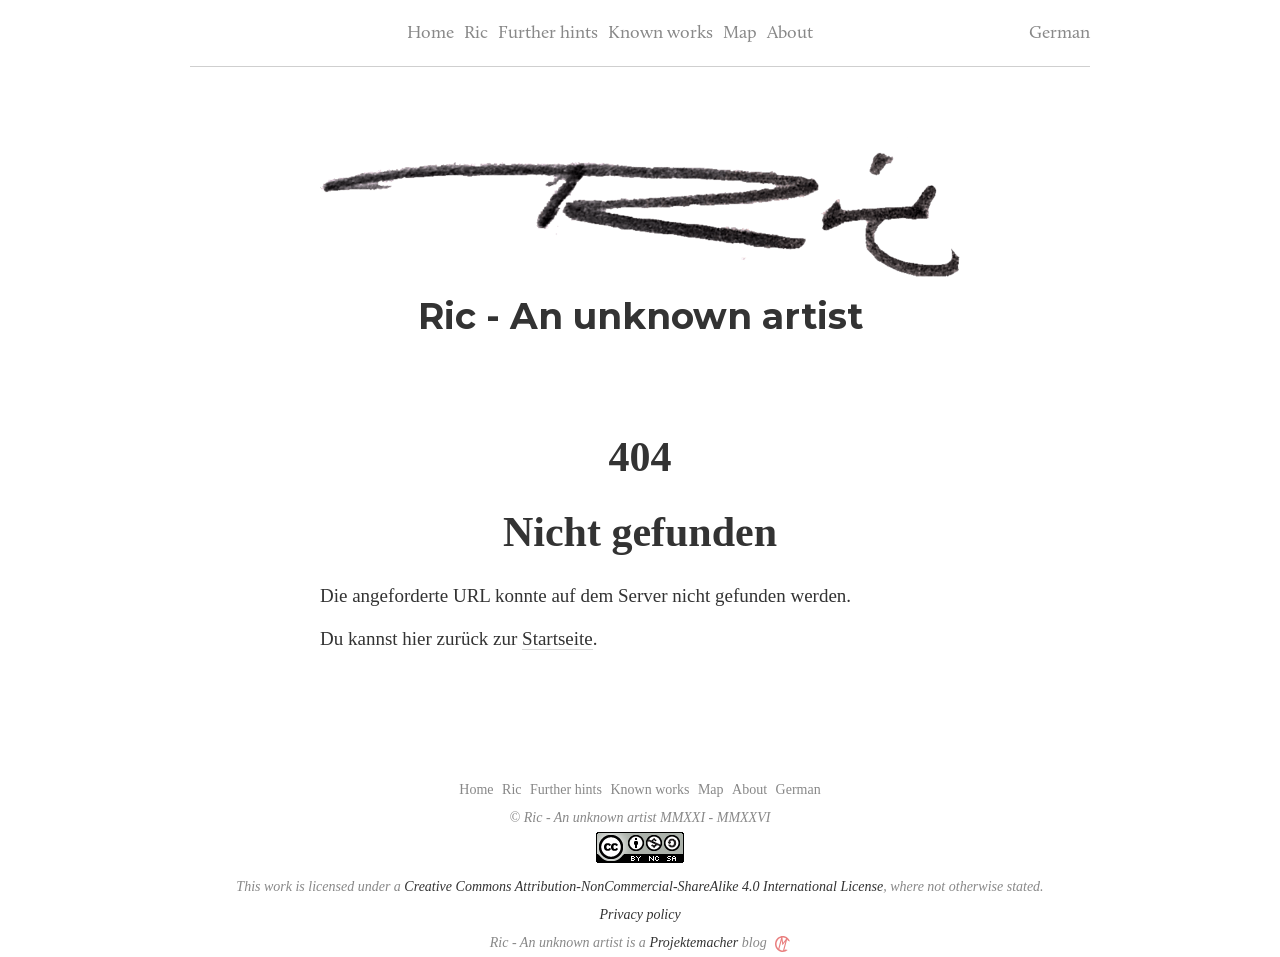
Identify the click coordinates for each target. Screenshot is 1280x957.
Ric (476, 33)
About (790, 33)
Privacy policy (639, 914)
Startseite (557, 638)
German (1059, 33)
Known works (660, 33)
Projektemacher (693, 942)
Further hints (548, 33)
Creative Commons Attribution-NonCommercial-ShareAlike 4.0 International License (643, 886)
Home (430, 33)
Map (740, 33)
